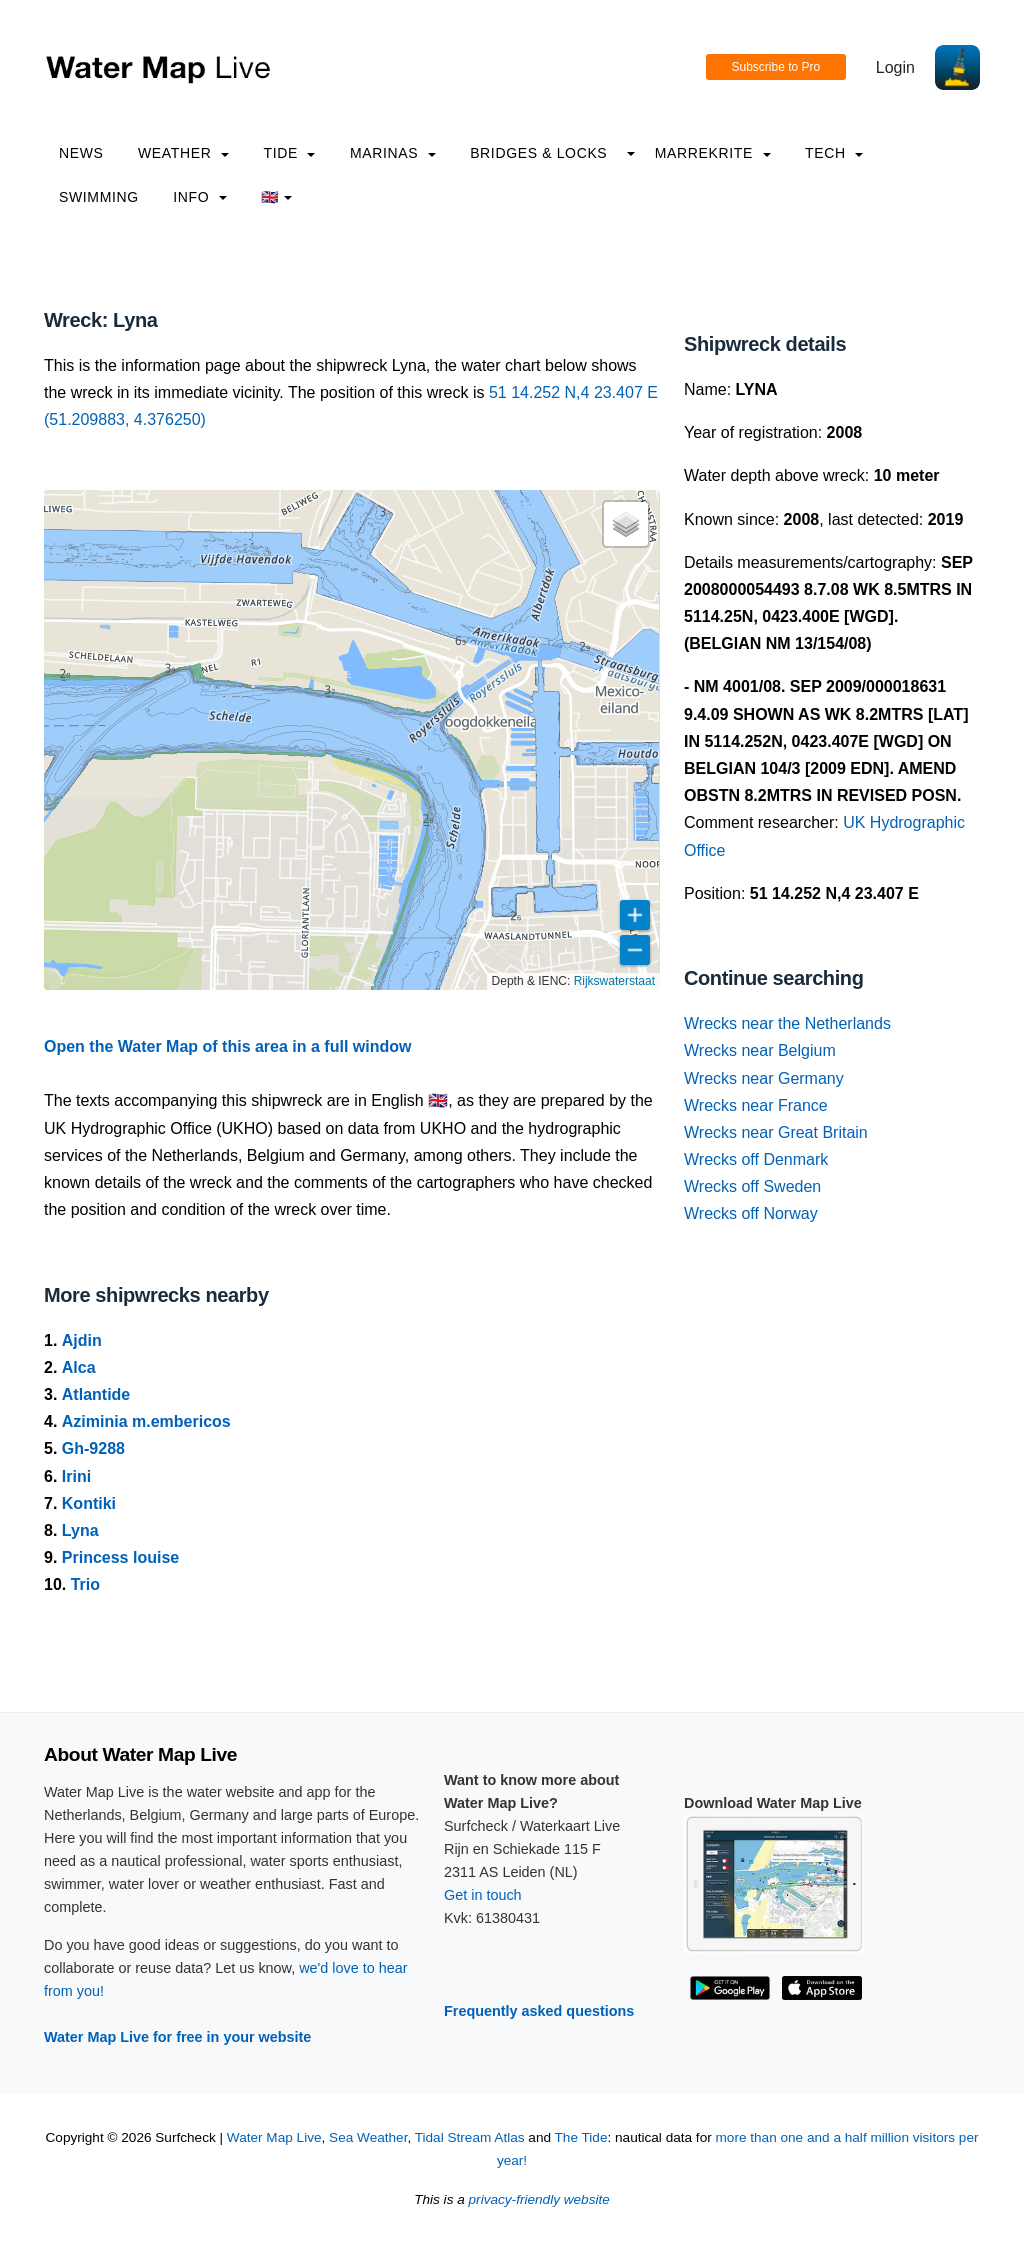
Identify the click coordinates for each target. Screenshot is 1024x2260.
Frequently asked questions (539, 2011)
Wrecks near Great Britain (776, 1132)
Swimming (99, 197)
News (81, 153)
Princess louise (120, 1557)
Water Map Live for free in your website (177, 2037)
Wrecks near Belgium (760, 1050)
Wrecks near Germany (764, 1078)
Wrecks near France (756, 1105)
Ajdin (82, 1340)
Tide (289, 153)
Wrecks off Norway (751, 1213)
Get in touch (483, 1895)
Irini (76, 1476)
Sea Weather (368, 2137)
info (200, 197)
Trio (85, 1584)
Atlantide (96, 1394)
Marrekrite (713, 153)
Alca (79, 1367)
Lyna (80, 1530)
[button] (626, 524)
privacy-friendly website (539, 2199)
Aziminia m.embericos (146, 1421)
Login (895, 67)
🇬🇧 (276, 197)
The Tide (581, 2137)
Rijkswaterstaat (614, 981)
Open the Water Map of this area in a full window (227, 1046)
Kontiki (89, 1503)
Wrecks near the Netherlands (787, 1023)
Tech (834, 153)
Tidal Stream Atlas (470, 2137)
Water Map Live (274, 2137)
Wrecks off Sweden (752, 1186)
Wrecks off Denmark (756, 1159)
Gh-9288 (93, 1448)
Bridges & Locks (538, 153)
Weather (183, 153)
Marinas (393, 153)
